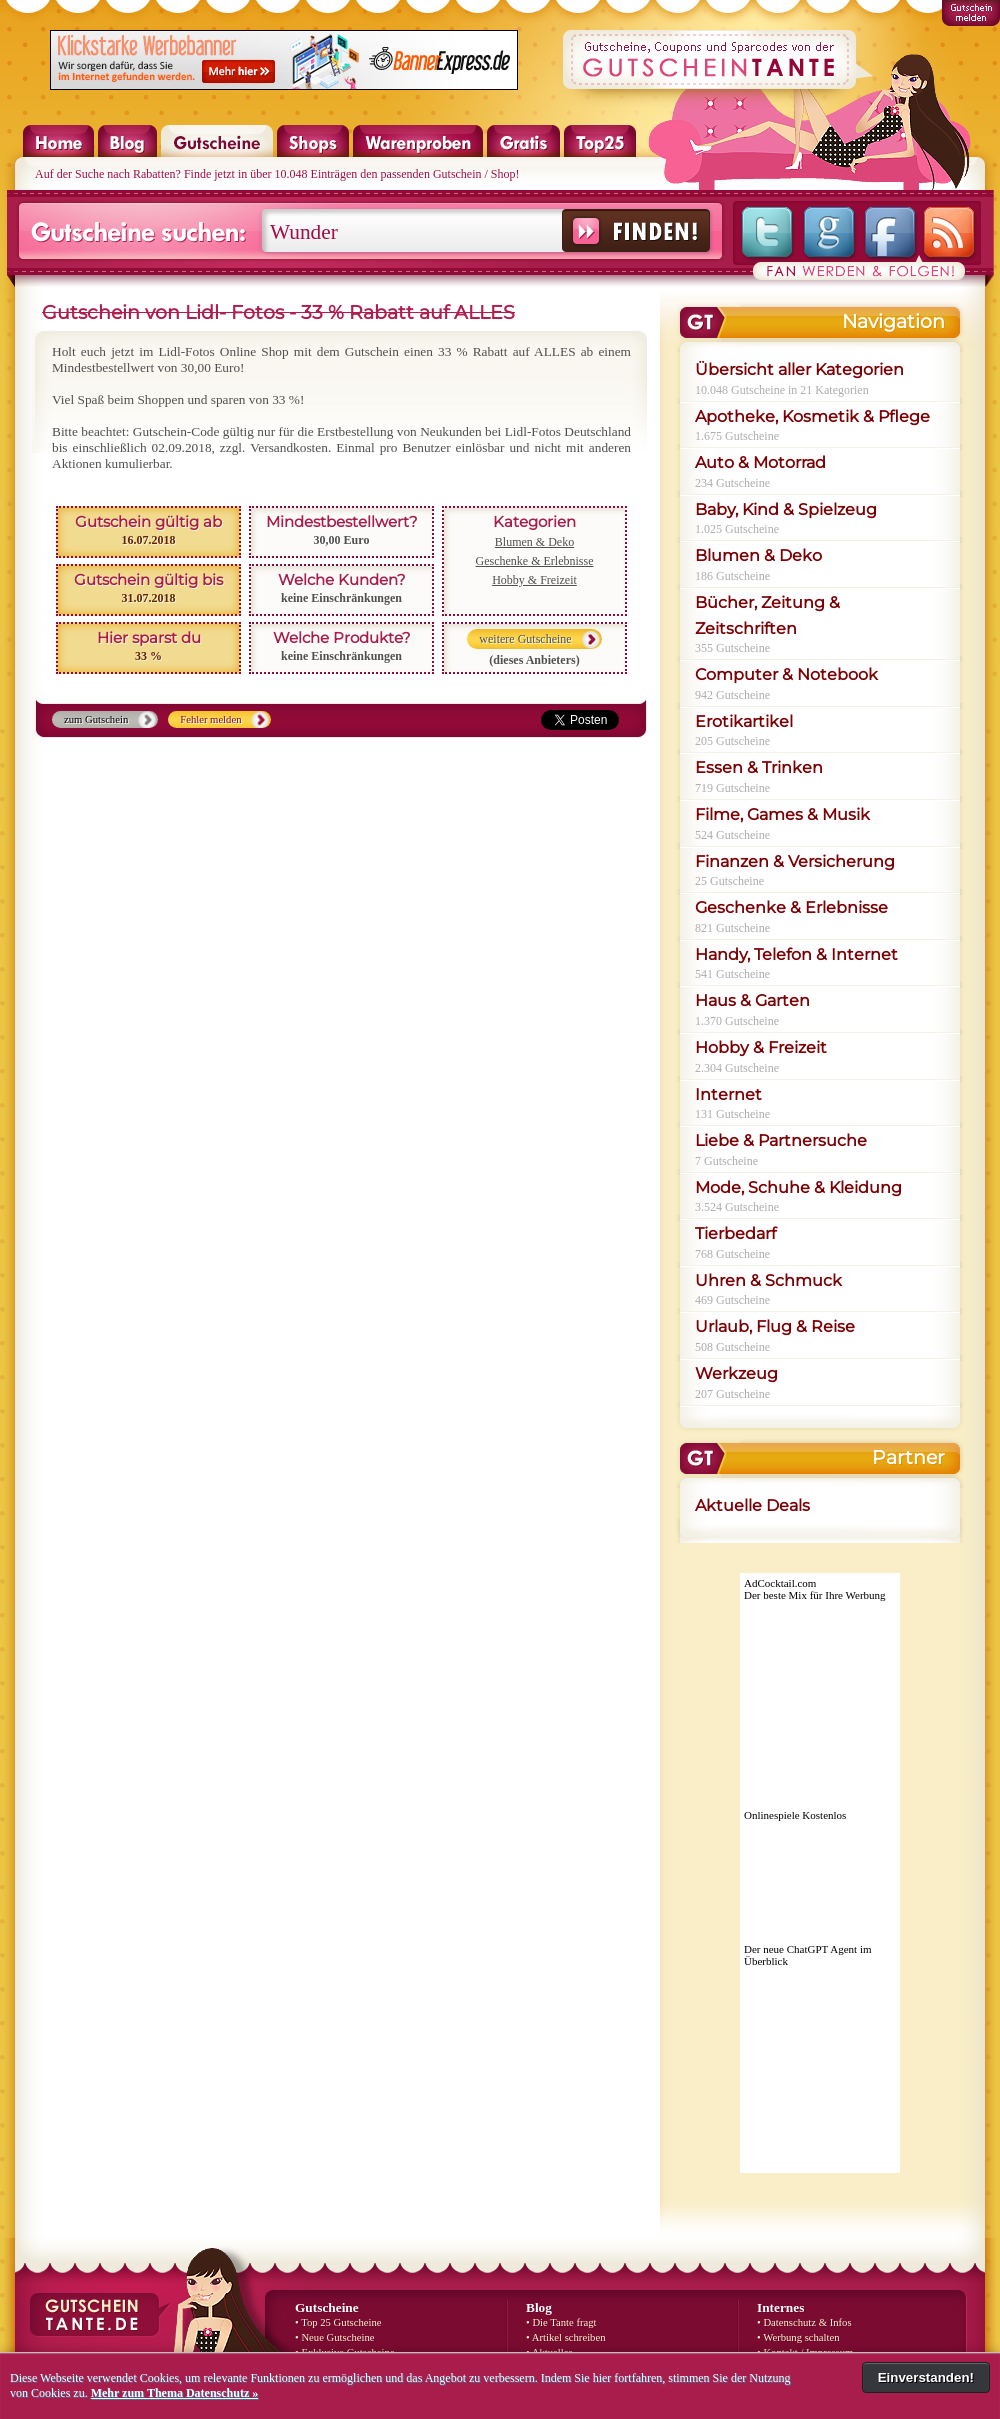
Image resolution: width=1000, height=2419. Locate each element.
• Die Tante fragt (561, 2322)
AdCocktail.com (780, 1583)
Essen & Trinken (759, 767)
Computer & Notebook (786, 674)
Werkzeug (736, 1373)
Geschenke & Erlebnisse (535, 561)
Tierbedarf (735, 1233)
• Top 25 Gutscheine (338, 2322)
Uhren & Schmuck (768, 1280)
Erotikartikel (744, 721)
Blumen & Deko (534, 542)
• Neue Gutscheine (334, 2337)
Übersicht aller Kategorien (799, 369)
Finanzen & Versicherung (795, 861)
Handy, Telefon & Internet (796, 954)
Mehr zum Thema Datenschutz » (175, 2393)
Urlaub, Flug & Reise (775, 1326)
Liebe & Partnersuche (781, 1140)
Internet (728, 1094)
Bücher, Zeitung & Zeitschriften (767, 615)
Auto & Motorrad (760, 462)
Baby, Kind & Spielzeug (786, 509)
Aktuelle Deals (752, 1505)
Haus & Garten (752, 1000)
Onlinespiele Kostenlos (795, 1815)
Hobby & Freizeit (534, 580)
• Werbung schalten (798, 2337)
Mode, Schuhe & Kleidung (798, 1187)
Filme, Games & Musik (782, 814)
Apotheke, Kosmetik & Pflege (812, 416)
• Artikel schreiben (566, 2337)
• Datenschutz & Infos (804, 2322)
